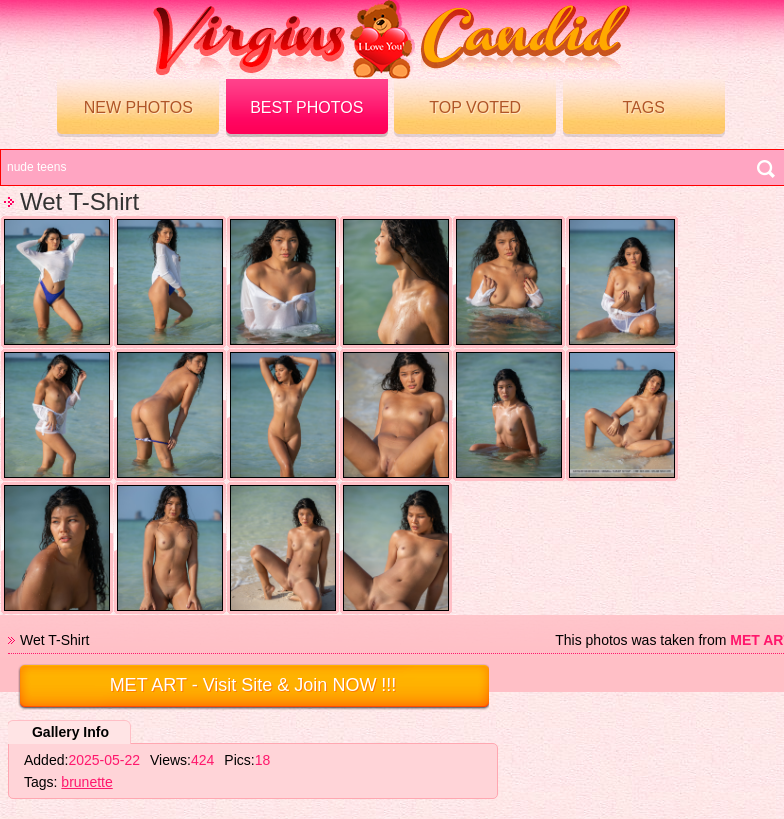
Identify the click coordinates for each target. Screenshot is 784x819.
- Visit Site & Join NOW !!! (253, 685)
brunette (86, 782)
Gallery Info (70, 732)
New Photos (138, 107)
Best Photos (306, 107)
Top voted (475, 107)
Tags (643, 107)
